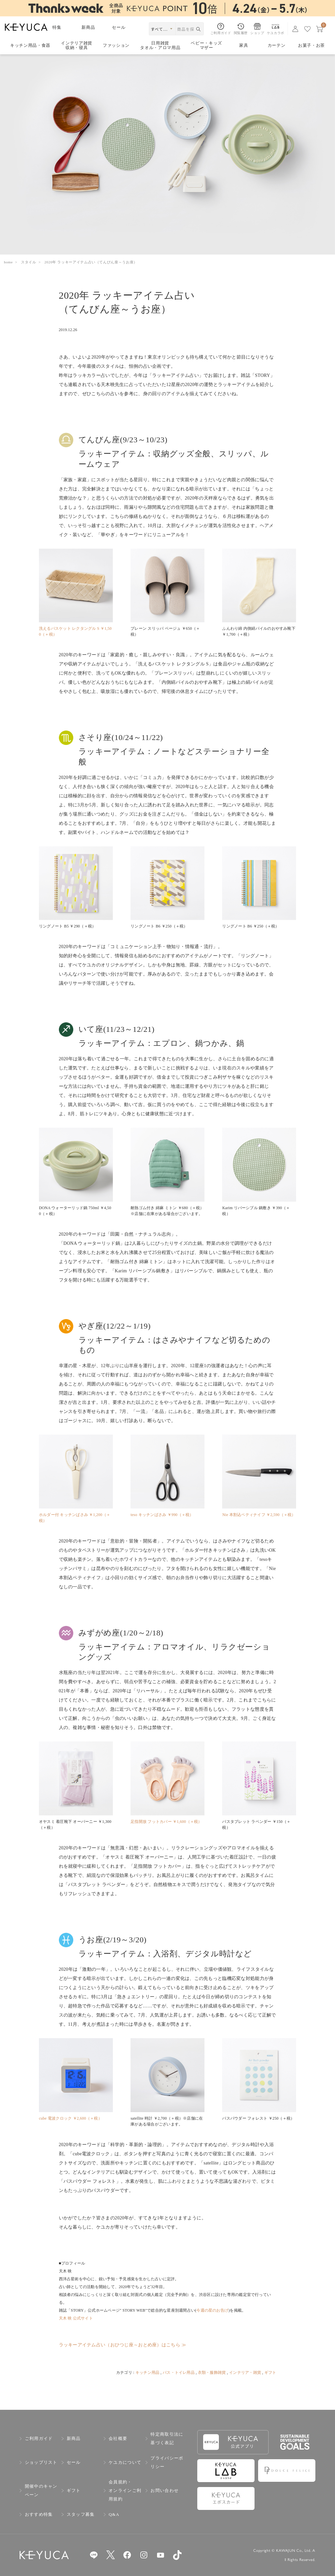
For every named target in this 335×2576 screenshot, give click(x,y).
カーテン (277, 45)
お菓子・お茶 (311, 45)
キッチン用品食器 (30, 45)
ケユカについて (125, 2462)
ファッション (116, 45)
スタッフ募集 (81, 2514)
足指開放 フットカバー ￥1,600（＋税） (166, 1821)
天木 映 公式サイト (76, 2318)
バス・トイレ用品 (179, 2372)
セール (119, 27)
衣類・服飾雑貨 (212, 2372)
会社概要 (118, 2438)
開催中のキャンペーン (41, 2490)
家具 (243, 45)
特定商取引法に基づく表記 (166, 2438)
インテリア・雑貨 (245, 2372)
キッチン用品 (147, 2372)
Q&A (114, 2514)
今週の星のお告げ (212, 2310)
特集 (57, 27)
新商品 (88, 27)
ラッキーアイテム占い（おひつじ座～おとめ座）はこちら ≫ (122, 2344)
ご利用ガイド (39, 2438)
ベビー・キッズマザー (206, 45)
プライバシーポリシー (166, 2462)
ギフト (270, 2372)
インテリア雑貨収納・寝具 (76, 45)
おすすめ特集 (39, 2514)
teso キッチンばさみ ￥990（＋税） (162, 1514)
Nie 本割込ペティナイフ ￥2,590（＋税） (258, 1514)
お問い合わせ (164, 2490)
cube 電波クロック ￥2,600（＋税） (70, 2118)
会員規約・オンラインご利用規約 (125, 2490)
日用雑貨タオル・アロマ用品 (160, 45)
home (8, 262)
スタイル (28, 262)
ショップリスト (41, 2462)
